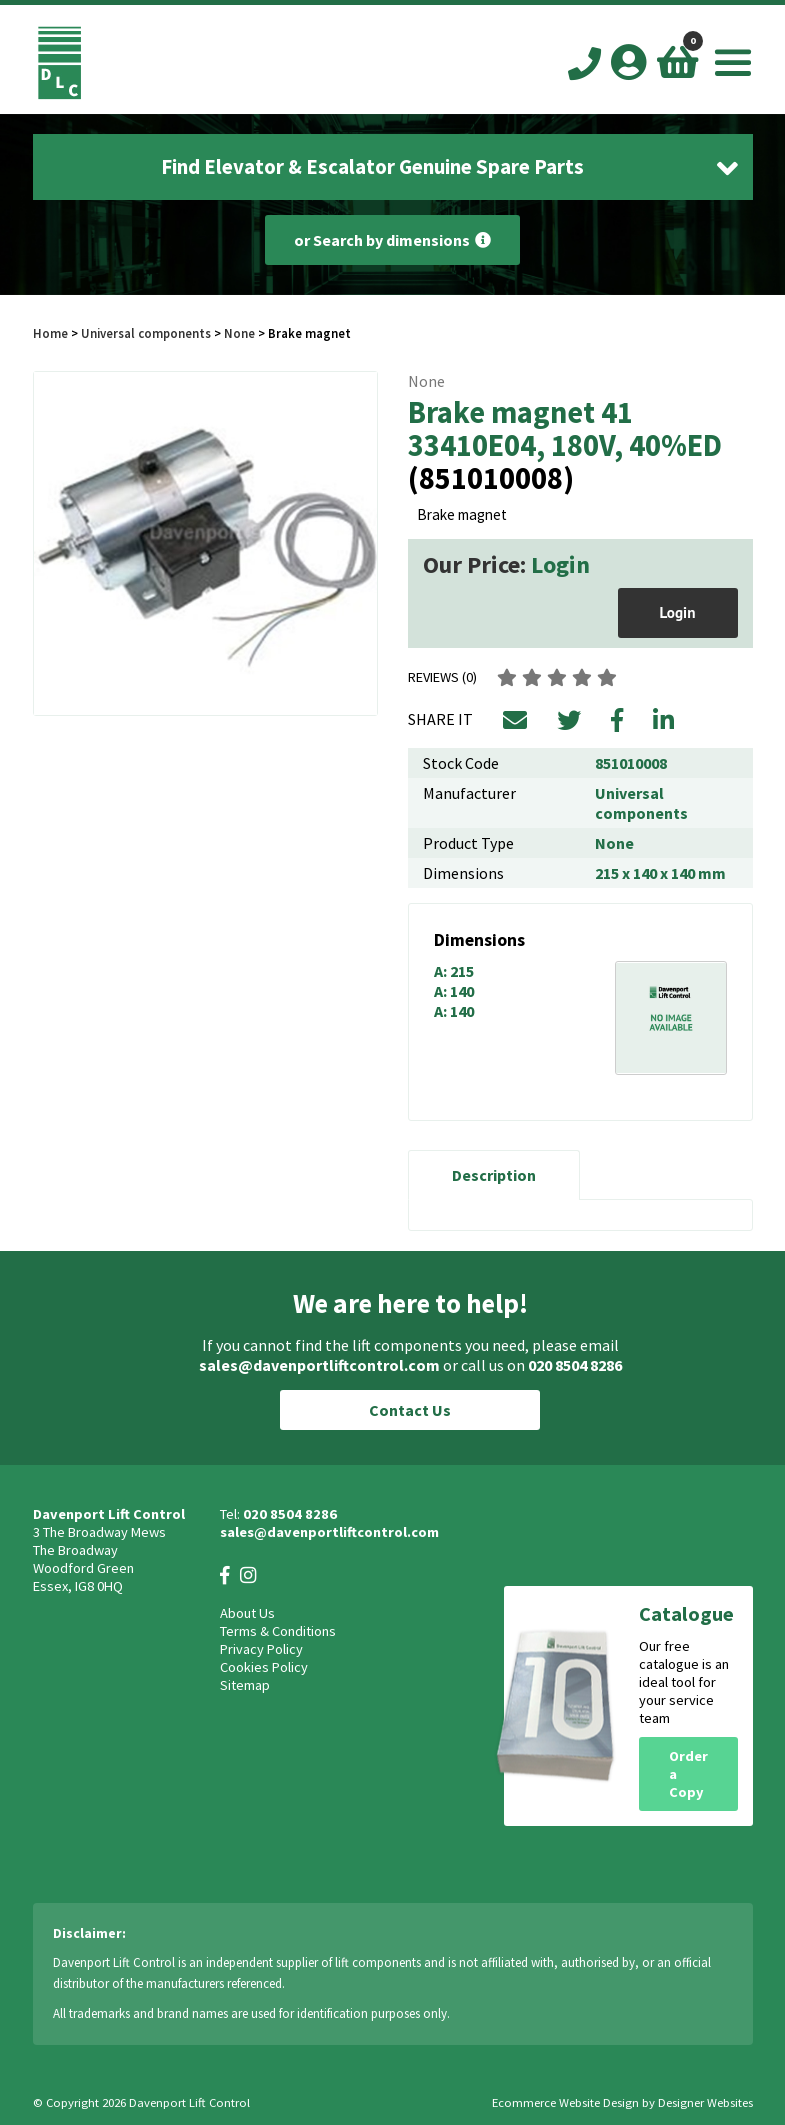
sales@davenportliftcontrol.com (319, 1365)
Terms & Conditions (278, 1631)
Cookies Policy (264, 1667)
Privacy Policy (261, 1649)
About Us (247, 1613)
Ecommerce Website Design (565, 2102)
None (239, 333)
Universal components (146, 333)
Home (50, 333)
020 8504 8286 (575, 1365)
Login (560, 564)
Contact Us (410, 1410)
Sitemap (245, 1685)
